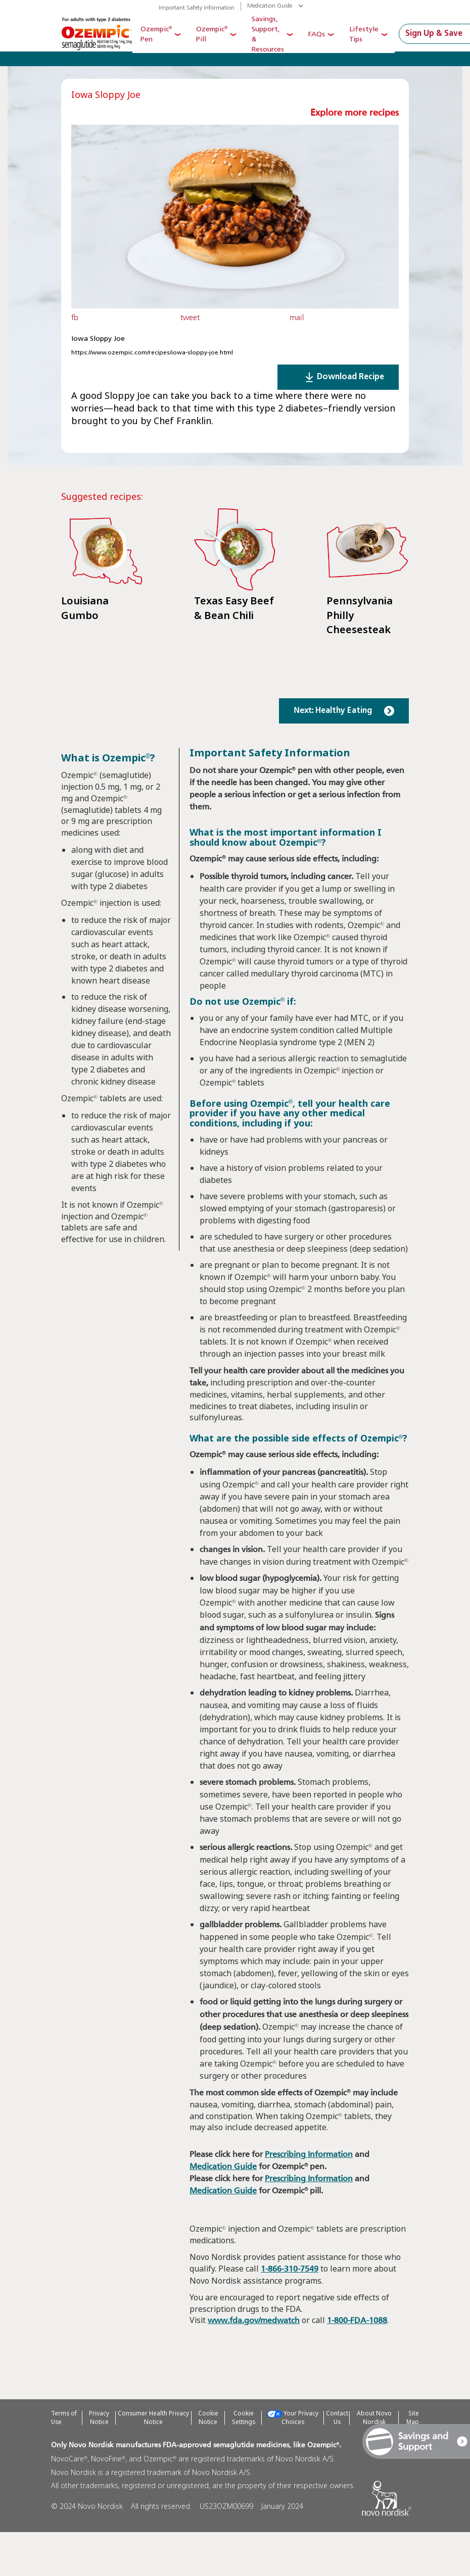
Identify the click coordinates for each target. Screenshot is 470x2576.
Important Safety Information (196, 8)
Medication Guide (269, 6)
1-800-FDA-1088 (357, 2365)
